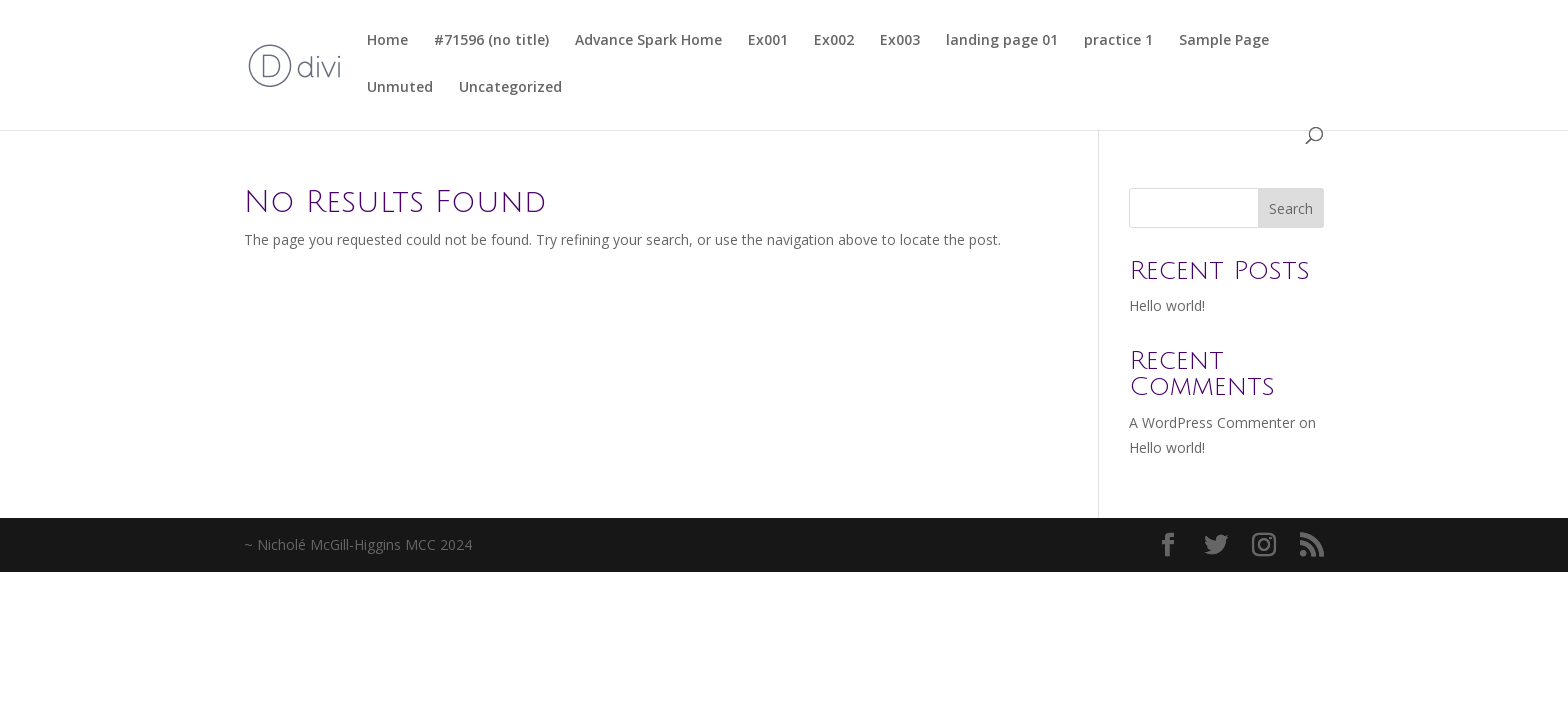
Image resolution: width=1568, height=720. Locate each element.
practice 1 (1118, 41)
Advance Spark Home (648, 41)
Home (387, 41)
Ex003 (900, 41)
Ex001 (768, 41)
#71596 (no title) (491, 41)
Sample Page (1224, 41)
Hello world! (1167, 305)
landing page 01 (1002, 41)
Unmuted (400, 88)
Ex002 (834, 41)
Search (1291, 208)
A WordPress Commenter (1212, 422)
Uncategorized (510, 88)
